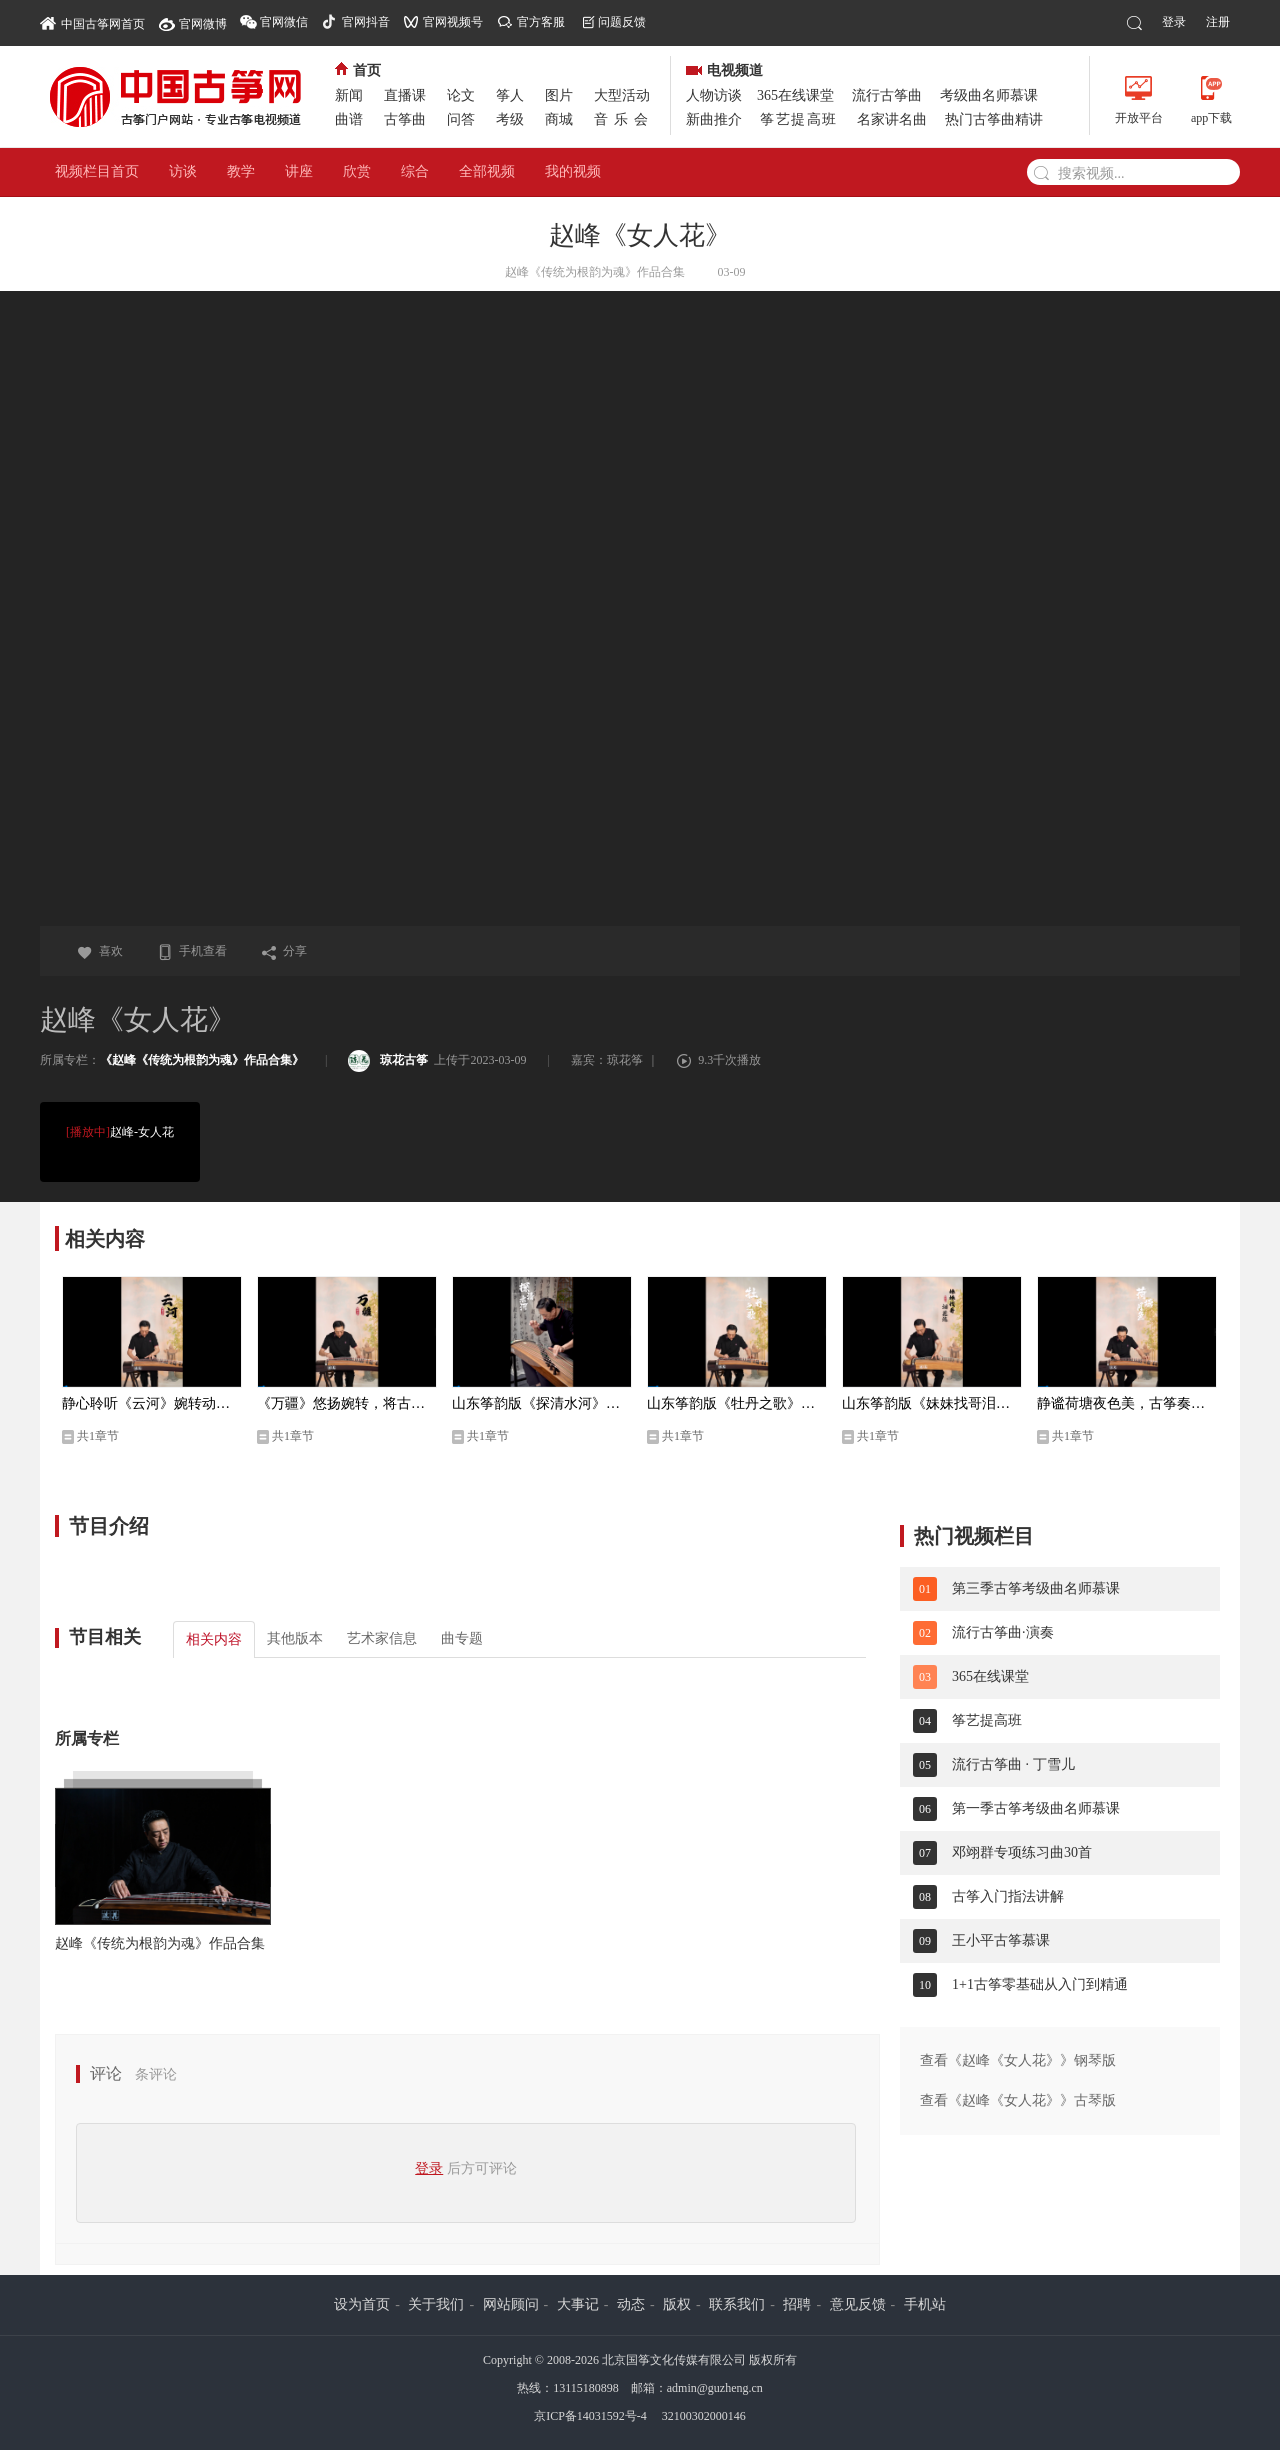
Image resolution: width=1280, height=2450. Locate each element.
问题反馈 (622, 22)
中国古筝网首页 (92, 22)
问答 (461, 119)
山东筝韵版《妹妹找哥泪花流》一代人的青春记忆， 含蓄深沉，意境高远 (932, 1403)
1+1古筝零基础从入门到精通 (1040, 1984)
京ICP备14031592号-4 (590, 2416)
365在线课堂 (795, 95)
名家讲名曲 (892, 119)
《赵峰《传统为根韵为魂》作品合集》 (202, 1060)
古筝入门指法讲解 (1008, 1896)
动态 (631, 2304)
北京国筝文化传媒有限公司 (674, 2360)
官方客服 (541, 22)
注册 (1218, 22)
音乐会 (624, 119)
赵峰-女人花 (117, 1132)
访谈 (183, 171)
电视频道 (724, 70)
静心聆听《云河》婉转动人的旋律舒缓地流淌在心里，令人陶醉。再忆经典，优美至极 (152, 1403)
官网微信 (284, 22)
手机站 (925, 2304)
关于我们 (436, 2304)
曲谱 (349, 119)
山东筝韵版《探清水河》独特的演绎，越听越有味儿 (542, 1403)
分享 (284, 951)
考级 (510, 119)
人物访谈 (714, 95)
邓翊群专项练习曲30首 (1022, 1852)
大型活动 (622, 95)
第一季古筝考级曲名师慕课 (1036, 1808)
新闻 (349, 95)
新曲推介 (714, 119)
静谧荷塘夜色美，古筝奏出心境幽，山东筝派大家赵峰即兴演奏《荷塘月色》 (1127, 1403)
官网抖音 (366, 22)
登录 (1174, 22)
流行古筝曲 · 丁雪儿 (1013, 1764)
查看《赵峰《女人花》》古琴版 (1018, 2100)
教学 (241, 171)
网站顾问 (511, 2304)
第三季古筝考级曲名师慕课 (1036, 1588)
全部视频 (487, 171)
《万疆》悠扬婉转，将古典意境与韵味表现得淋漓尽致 (347, 1403)
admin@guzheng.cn (715, 2388)
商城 (559, 119)
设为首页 (362, 2304)
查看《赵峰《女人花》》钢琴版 (1018, 2060)
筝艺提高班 (799, 119)
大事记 (578, 2304)
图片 (559, 95)
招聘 (797, 2304)
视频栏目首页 (97, 171)
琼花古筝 (388, 1060)
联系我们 (737, 2304)
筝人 (510, 95)
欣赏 (357, 171)
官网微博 (203, 24)
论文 (461, 95)
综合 (415, 171)
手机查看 (192, 951)
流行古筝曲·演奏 (1003, 1632)
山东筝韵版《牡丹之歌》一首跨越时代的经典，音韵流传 (737, 1403)
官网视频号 (453, 22)
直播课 (405, 95)
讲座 (299, 171)
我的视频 (573, 171)
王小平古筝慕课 (1001, 1940)
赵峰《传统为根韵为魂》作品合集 (160, 1943)
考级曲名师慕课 (989, 95)
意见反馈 (858, 2304)
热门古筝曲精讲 (994, 119)
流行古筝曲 (887, 95)
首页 (358, 70)
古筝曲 (405, 119)
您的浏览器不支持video (640, 608)
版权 (677, 2304)
